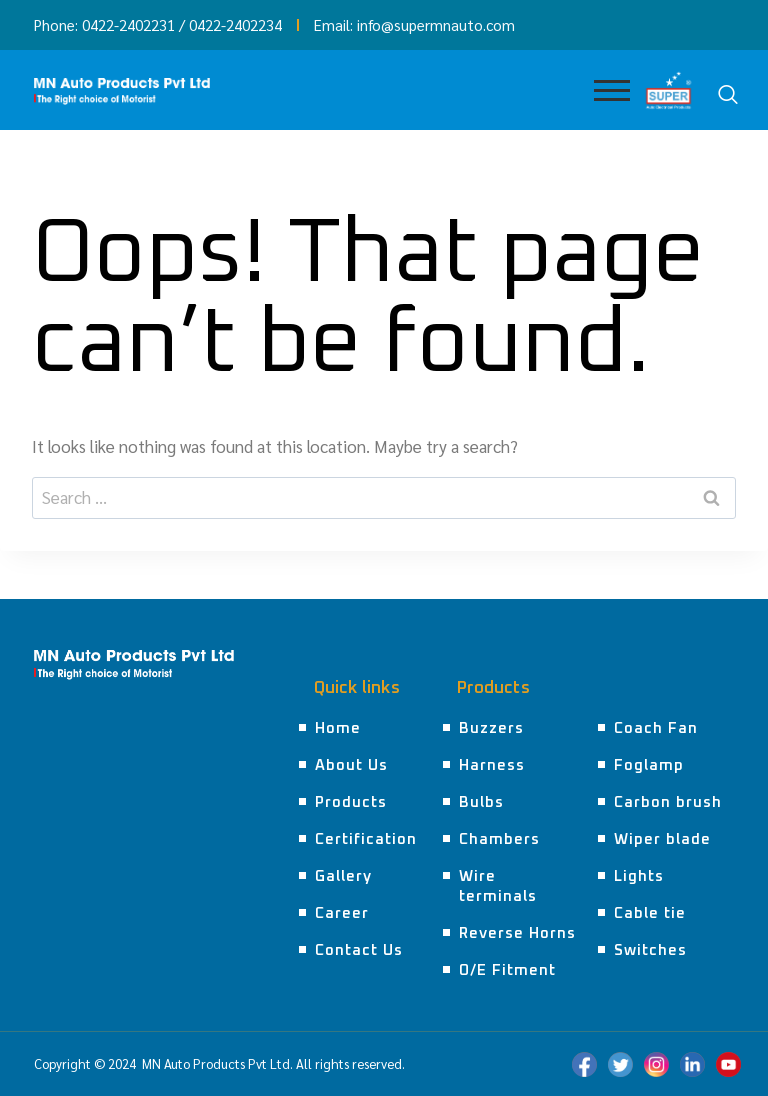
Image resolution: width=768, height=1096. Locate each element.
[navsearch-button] (728, 95)
